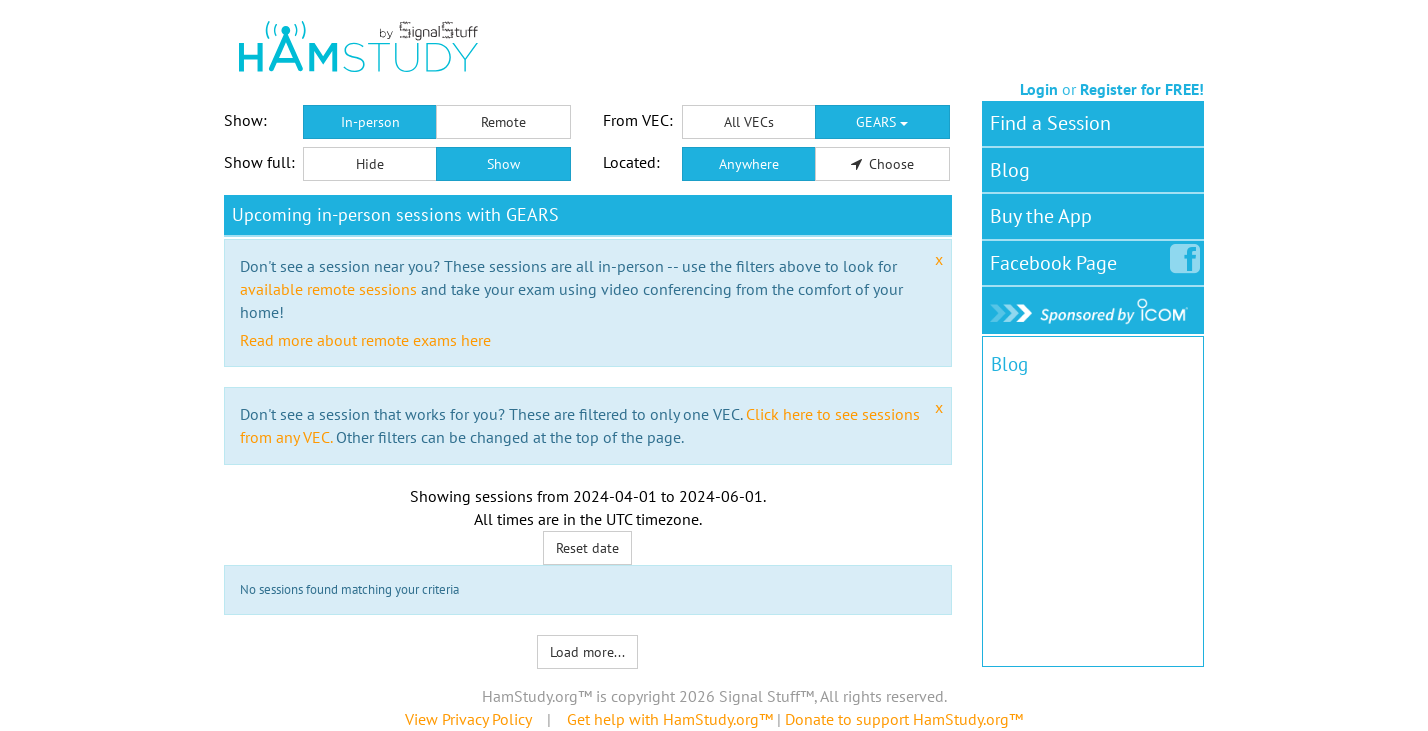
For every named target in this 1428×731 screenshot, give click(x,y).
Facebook (1057, 259)
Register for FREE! (1142, 89)
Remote (503, 122)
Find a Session (1050, 123)
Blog (1010, 170)
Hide (370, 164)
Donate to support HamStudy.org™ (904, 719)
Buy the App (1041, 216)
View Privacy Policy (468, 719)
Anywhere (749, 164)
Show (503, 164)
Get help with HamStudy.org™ (670, 719)
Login (1039, 89)
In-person (370, 122)
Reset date (587, 548)
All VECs (749, 122)
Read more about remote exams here (365, 340)
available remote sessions (328, 289)
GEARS (882, 122)
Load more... (587, 652)
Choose (883, 164)
